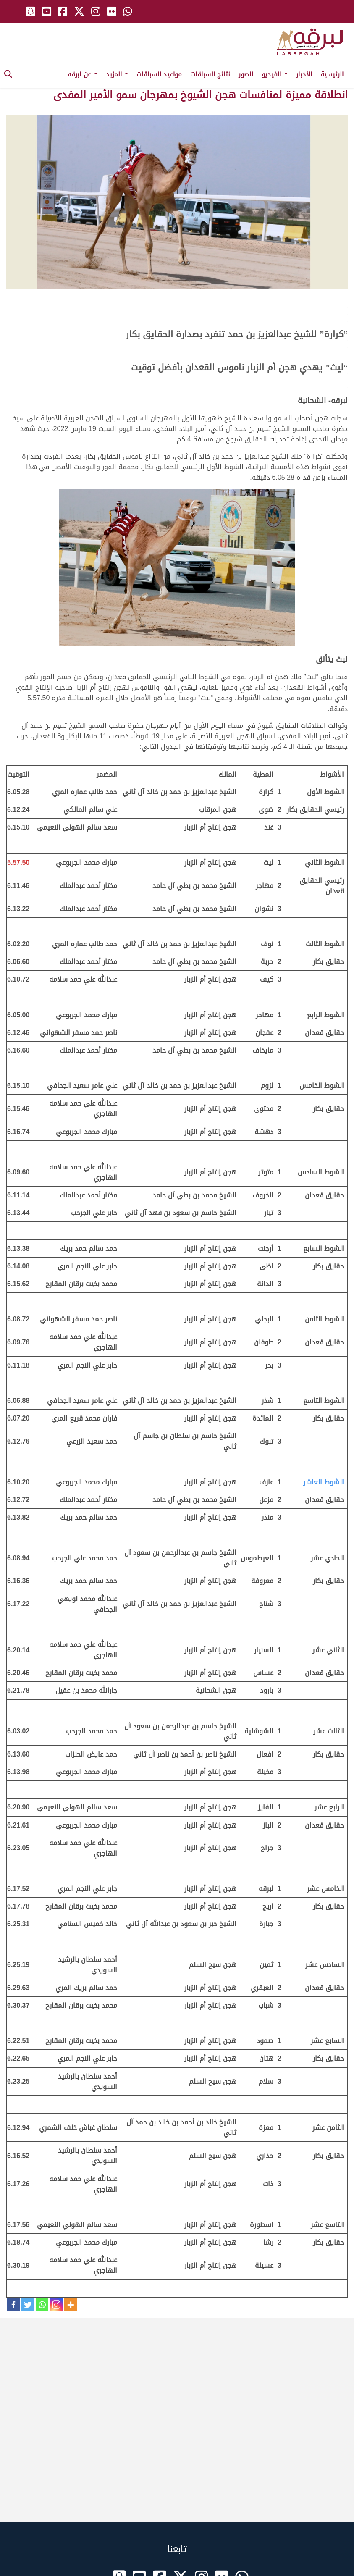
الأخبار (304, 74)
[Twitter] (27, 2304)
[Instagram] (56, 2304)
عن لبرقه (82, 74)
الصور (246, 74)
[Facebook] (13, 2304)
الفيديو (275, 74)
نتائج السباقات (210, 74)
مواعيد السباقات (159, 74)
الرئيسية (332, 74)
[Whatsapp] (42, 2304)
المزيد (117, 74)
